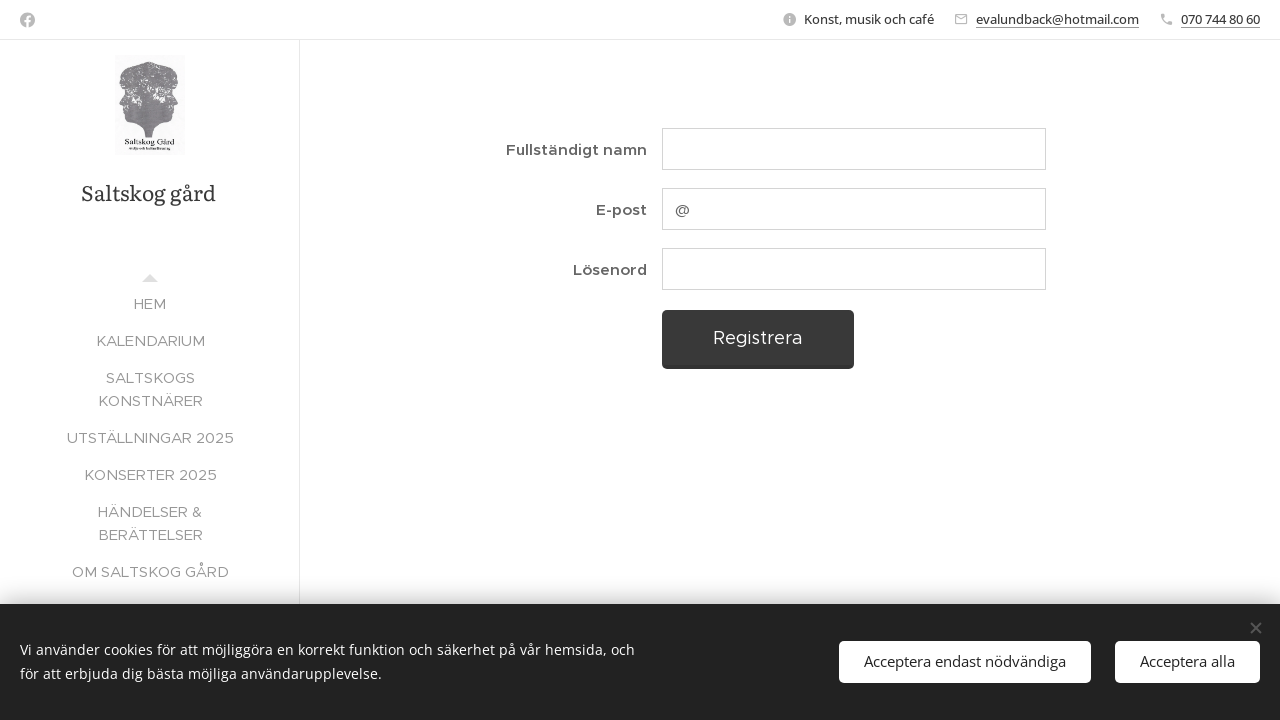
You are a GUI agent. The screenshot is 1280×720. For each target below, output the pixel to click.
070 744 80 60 (1220, 19)
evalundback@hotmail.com (1057, 19)
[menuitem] (150, 303)
